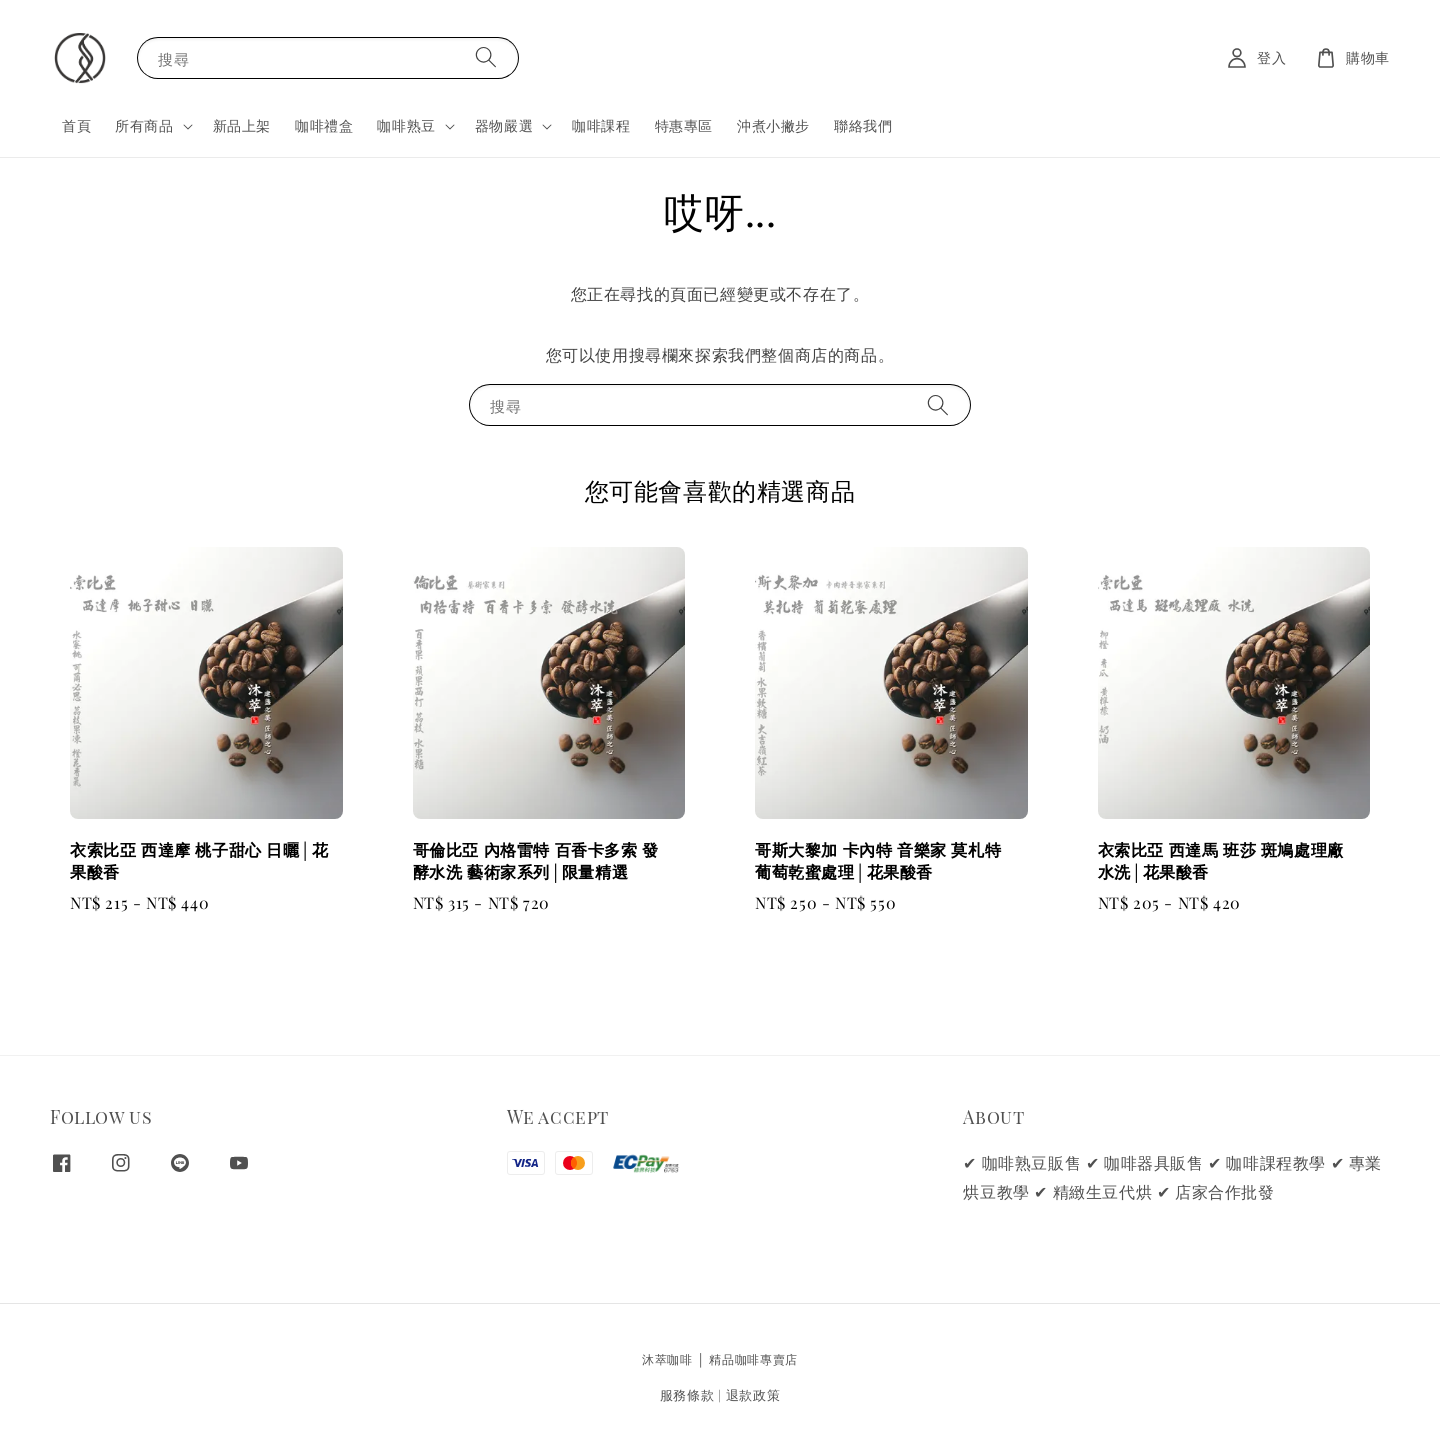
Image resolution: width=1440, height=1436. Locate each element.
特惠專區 (684, 125)
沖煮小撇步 (773, 125)
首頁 (76, 125)
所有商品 (144, 126)
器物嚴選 (504, 126)
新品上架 (242, 125)
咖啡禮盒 (324, 125)
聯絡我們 (863, 125)
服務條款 (687, 1394)
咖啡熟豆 (406, 126)
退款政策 (753, 1394)
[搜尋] (486, 57)
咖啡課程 (601, 125)
